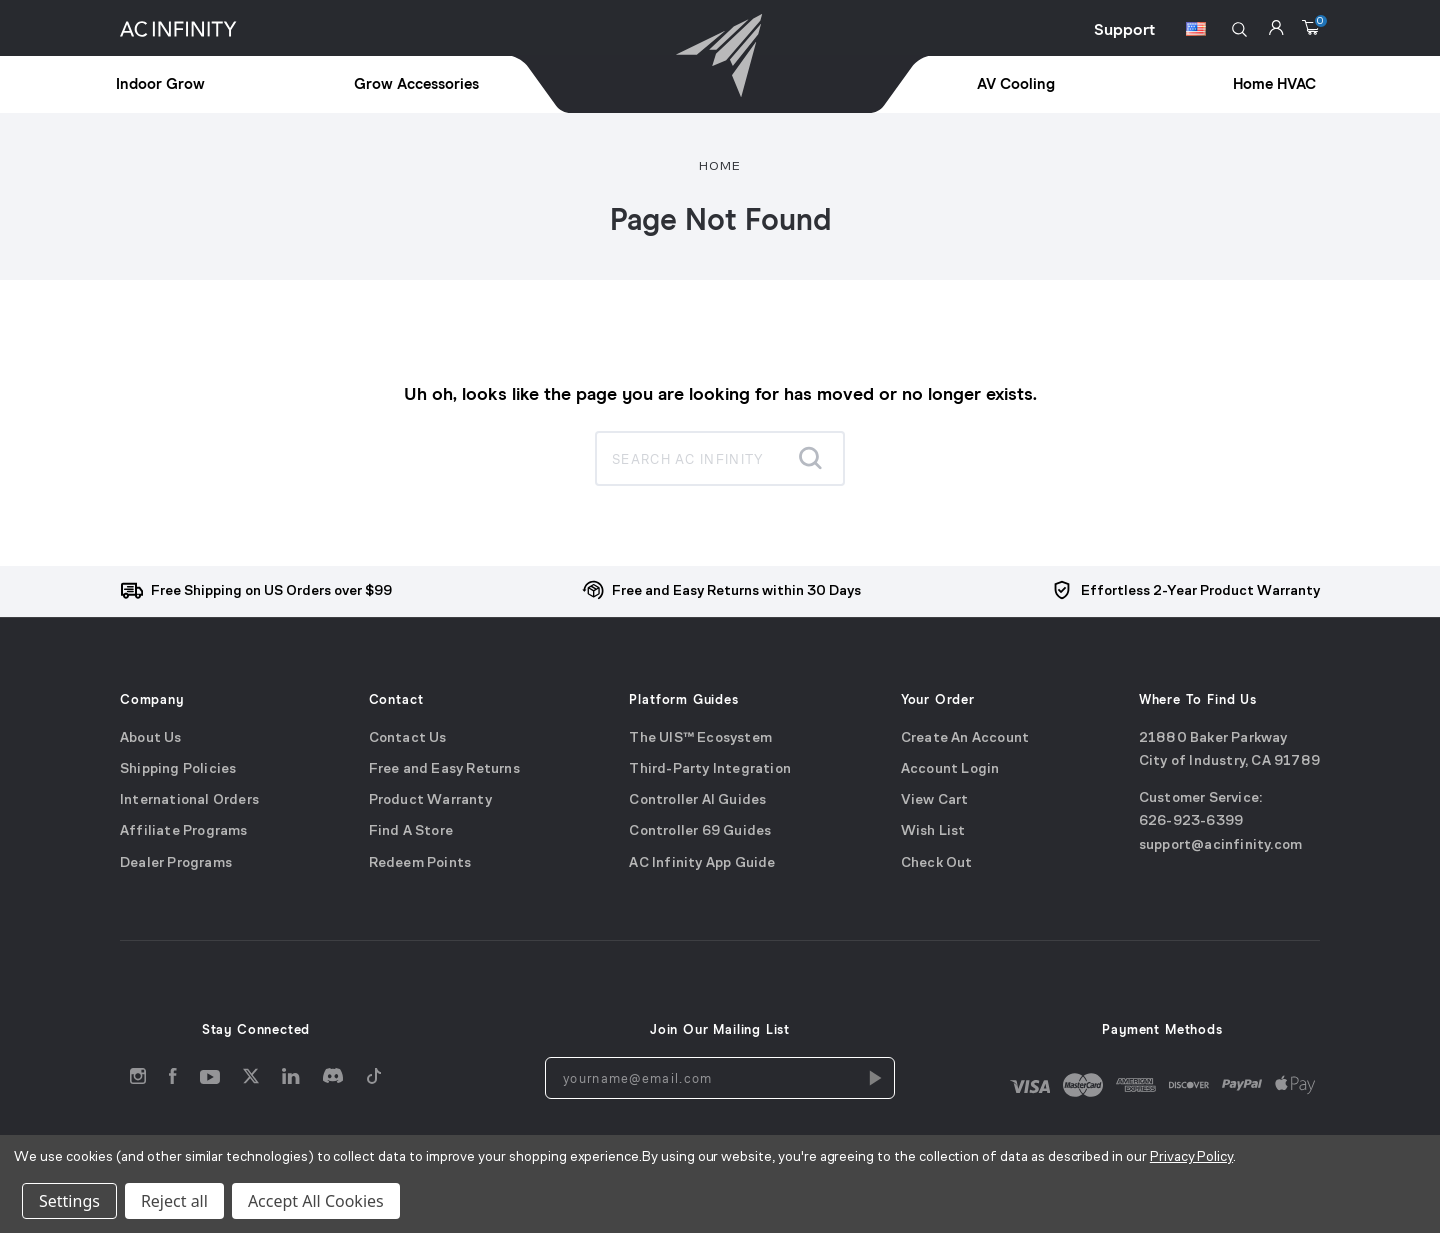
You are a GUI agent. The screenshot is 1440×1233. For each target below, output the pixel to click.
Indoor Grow (160, 84)
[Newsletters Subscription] (874, 1078)
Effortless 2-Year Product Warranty (1200, 591)
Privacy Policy (1191, 1157)
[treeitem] (206, 85)
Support (1124, 30)
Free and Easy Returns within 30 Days (736, 591)
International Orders (189, 800)
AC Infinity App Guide (702, 863)
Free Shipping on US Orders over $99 (271, 591)
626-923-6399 (1191, 822)
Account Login (950, 769)
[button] (1239, 29)
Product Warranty (430, 800)
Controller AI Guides (697, 800)
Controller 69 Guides (700, 832)
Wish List (933, 832)
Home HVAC (1274, 84)
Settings (69, 1201)
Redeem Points (420, 863)
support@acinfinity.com (1220, 845)
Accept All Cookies (316, 1201)
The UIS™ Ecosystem (700, 738)
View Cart (935, 800)
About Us (151, 738)
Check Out (937, 863)
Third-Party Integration (710, 769)
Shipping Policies (178, 769)
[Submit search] (810, 458)
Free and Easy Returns (444, 769)
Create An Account (965, 738)
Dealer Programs (176, 863)
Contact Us (408, 738)
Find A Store (411, 832)
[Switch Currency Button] (1196, 32)
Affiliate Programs (184, 832)
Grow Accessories (416, 84)
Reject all (174, 1201)
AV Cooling (1016, 84)
